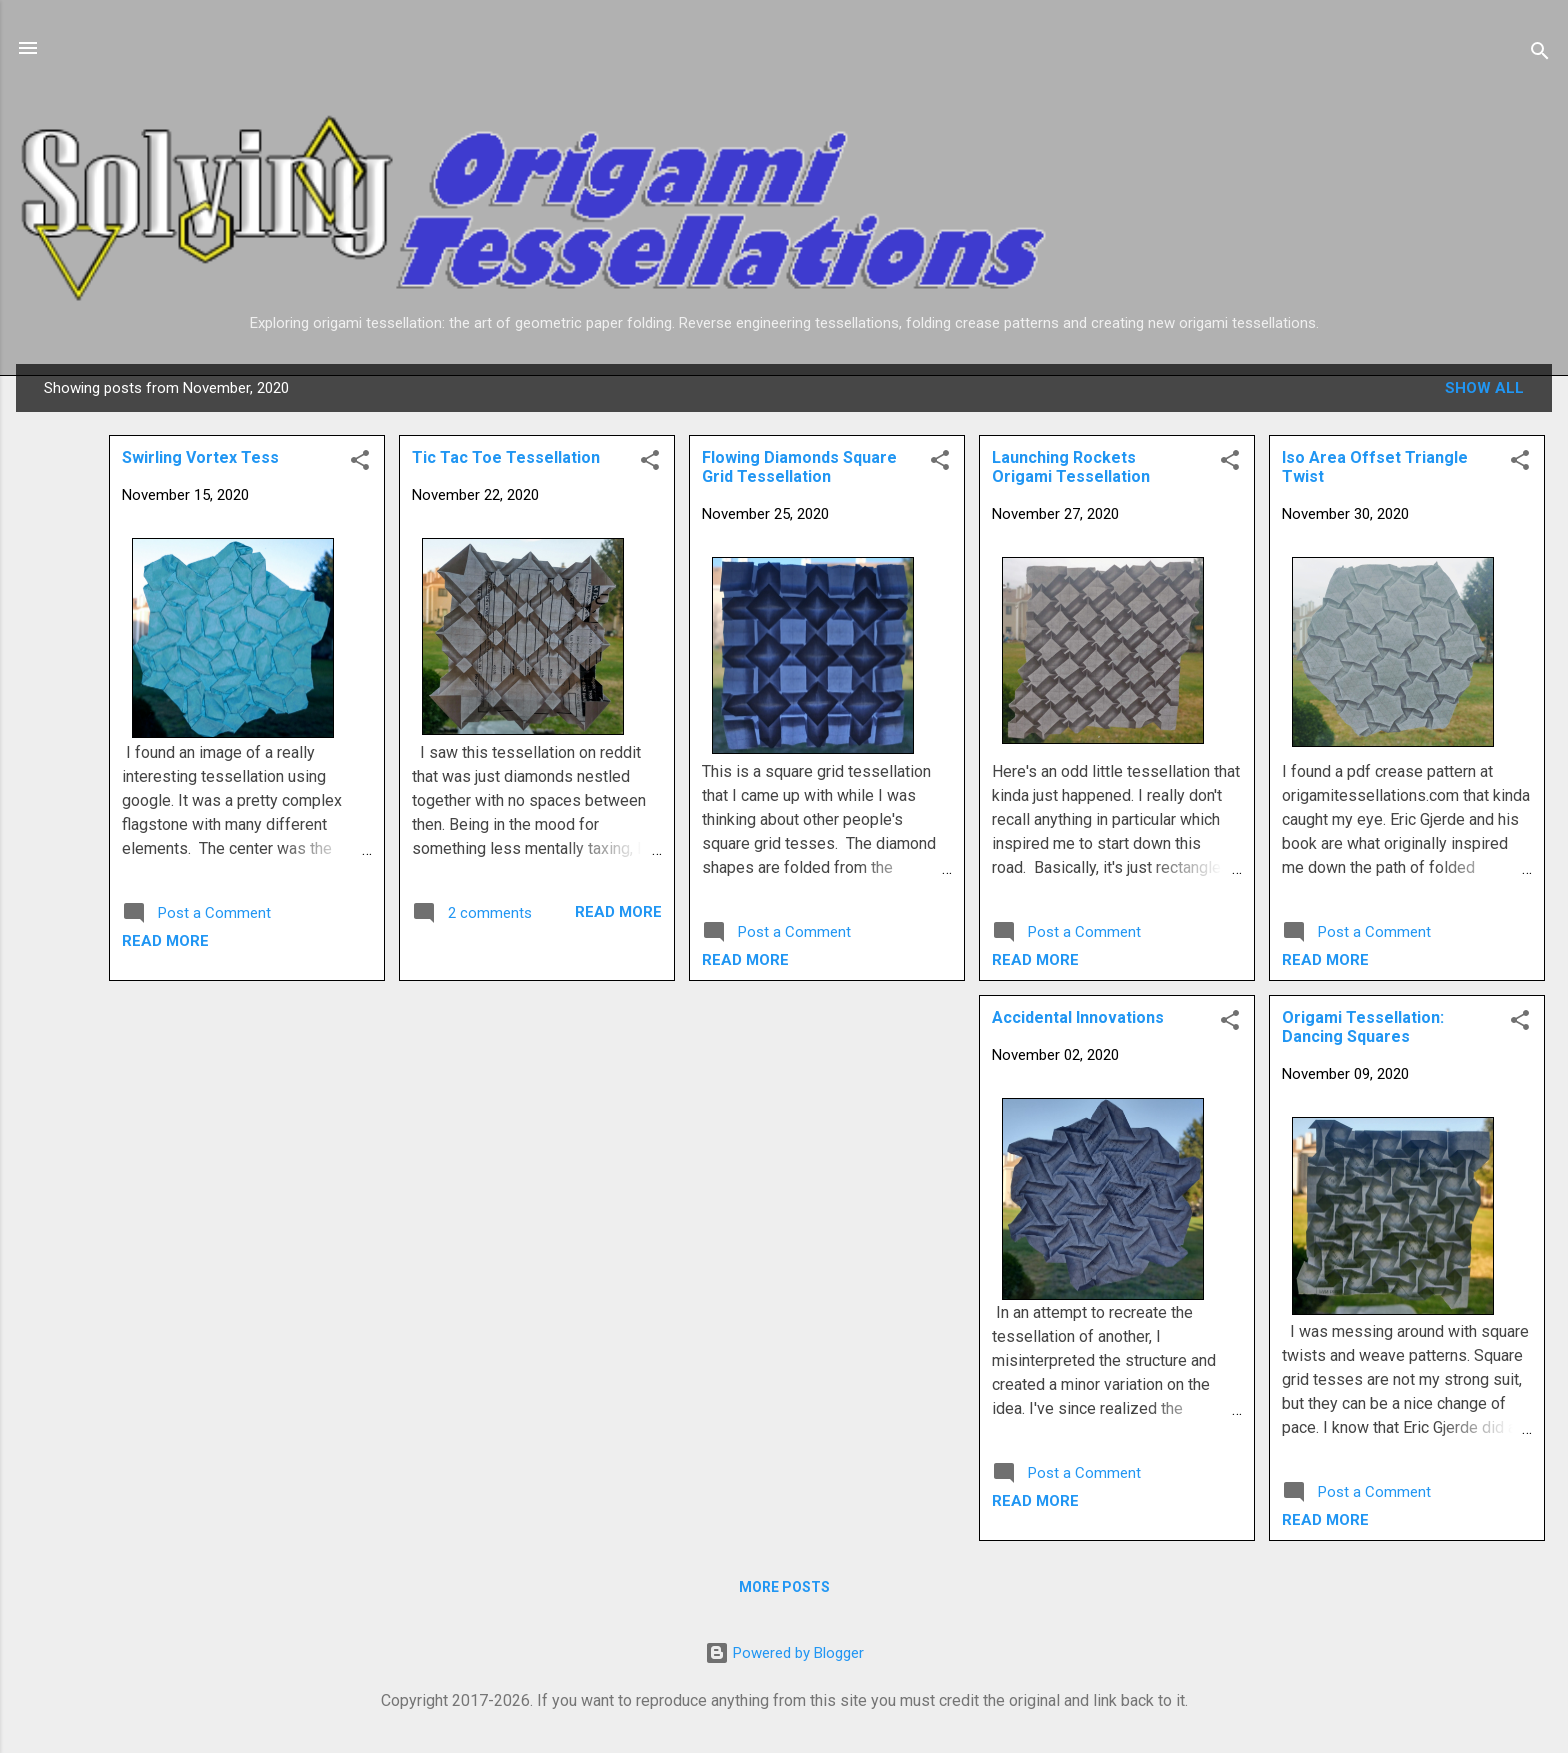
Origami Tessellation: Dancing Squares (1363, 1027)
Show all (1484, 388)
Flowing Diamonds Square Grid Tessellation (799, 467)
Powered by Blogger (784, 1653)
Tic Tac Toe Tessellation (506, 457)
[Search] (1540, 54)
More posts (784, 1587)
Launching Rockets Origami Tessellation (1071, 467)
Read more (1325, 960)
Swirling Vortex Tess (200, 457)
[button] (1520, 463)
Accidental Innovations (1078, 1017)
